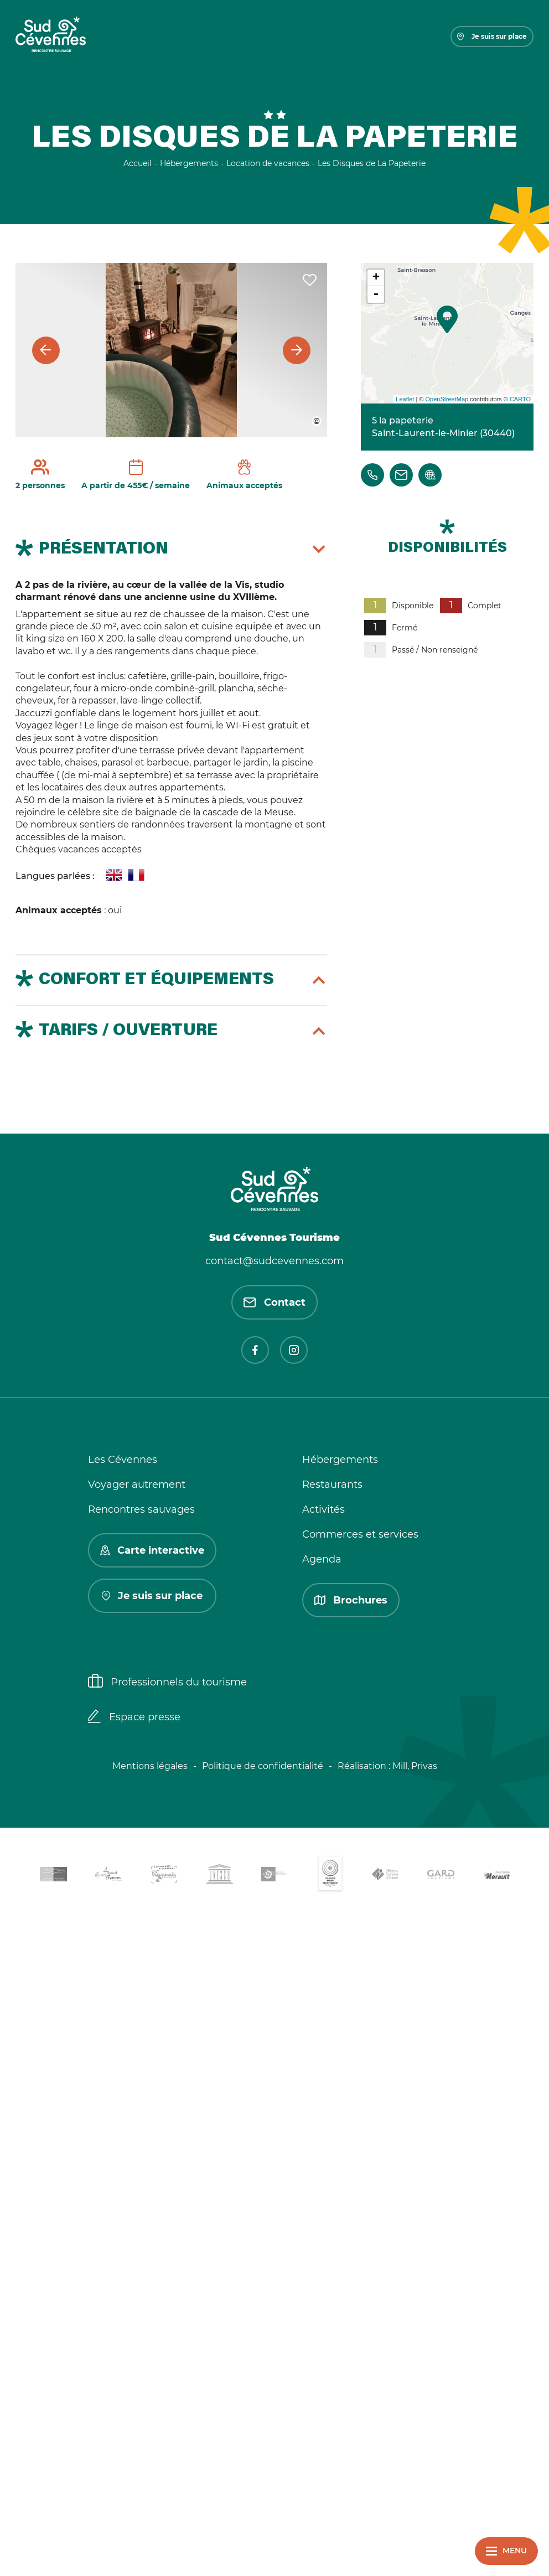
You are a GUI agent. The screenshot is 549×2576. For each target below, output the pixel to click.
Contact (274, 1302)
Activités (323, 1509)
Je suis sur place (492, 36)
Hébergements (340, 1459)
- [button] (376, 294)
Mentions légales (150, 1766)
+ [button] (376, 278)
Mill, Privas (414, 1766)
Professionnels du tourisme (167, 1682)
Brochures (350, 1600)
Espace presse (134, 1717)
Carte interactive (152, 1550)
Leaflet (405, 399)
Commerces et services (360, 1534)
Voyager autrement (136, 1484)
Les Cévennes (122, 1459)
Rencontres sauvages (141, 1509)
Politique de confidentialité (262, 1766)
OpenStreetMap (446, 399)
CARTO (520, 399)
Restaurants (332, 1484)
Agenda (321, 1559)
